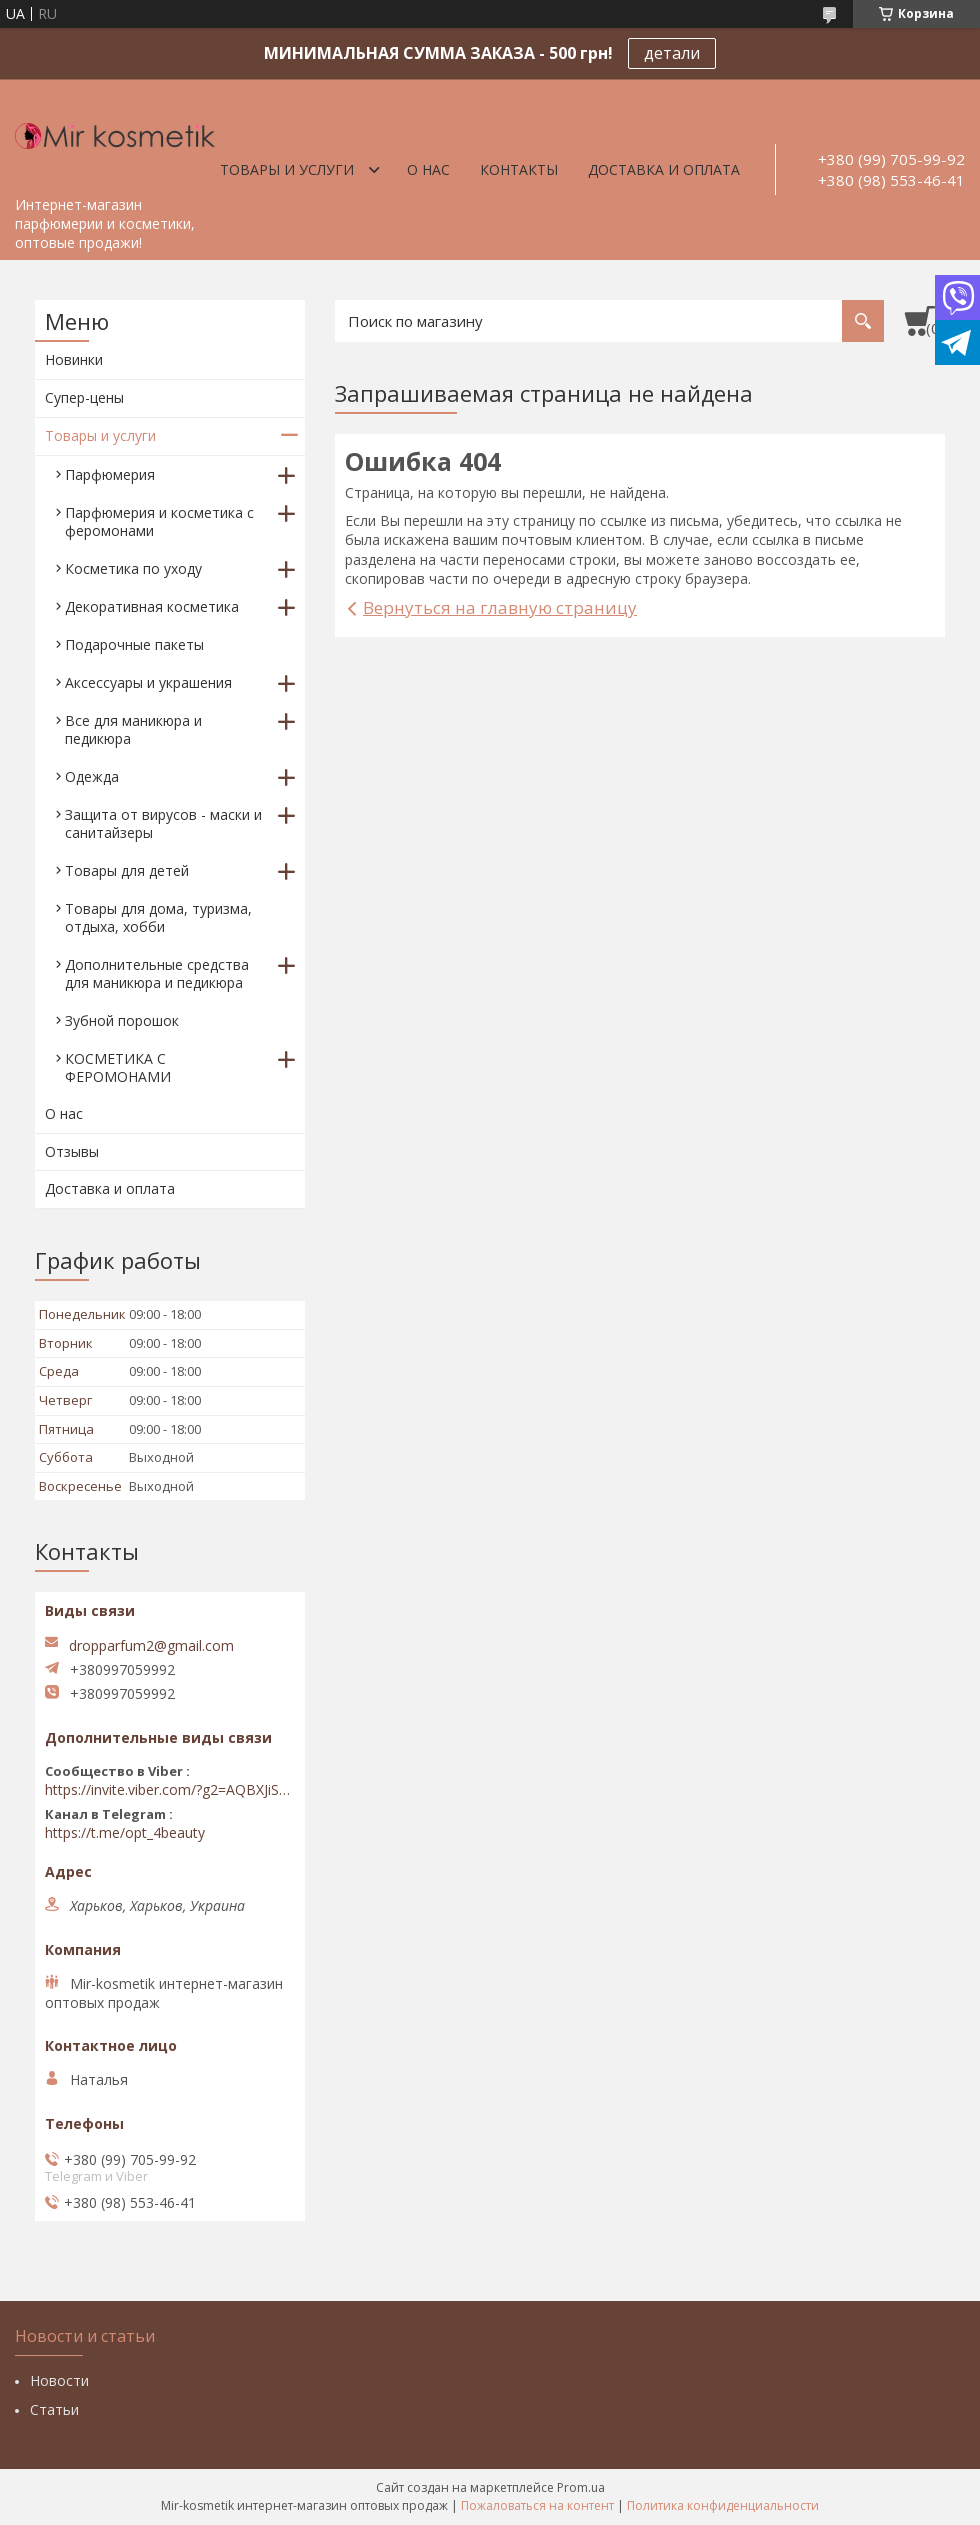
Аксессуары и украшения (148, 682)
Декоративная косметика (152, 606)
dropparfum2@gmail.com (151, 1646)
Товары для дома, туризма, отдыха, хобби (158, 917)
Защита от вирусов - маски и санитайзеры (163, 823)
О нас (428, 169)
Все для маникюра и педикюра (133, 729)
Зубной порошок (122, 1020)
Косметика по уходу (133, 568)
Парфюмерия (110, 474)
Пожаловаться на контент (537, 2505)
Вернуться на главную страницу (500, 607)
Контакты (519, 169)
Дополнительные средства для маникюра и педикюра (157, 973)
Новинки (74, 359)
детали (672, 53)
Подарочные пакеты (134, 644)
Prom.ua (581, 2487)
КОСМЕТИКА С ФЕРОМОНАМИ (118, 1067)
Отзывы (72, 1151)
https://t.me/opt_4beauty (125, 1833)
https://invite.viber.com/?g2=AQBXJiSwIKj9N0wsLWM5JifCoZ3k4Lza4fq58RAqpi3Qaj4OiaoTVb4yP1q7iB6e (170, 1790)
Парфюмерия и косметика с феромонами (159, 521)
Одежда (92, 776)
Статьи (54, 2409)
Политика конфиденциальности (723, 2505)
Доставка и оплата (664, 169)
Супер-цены (84, 397)
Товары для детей (127, 870)
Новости (59, 2380)
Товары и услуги (287, 169)
